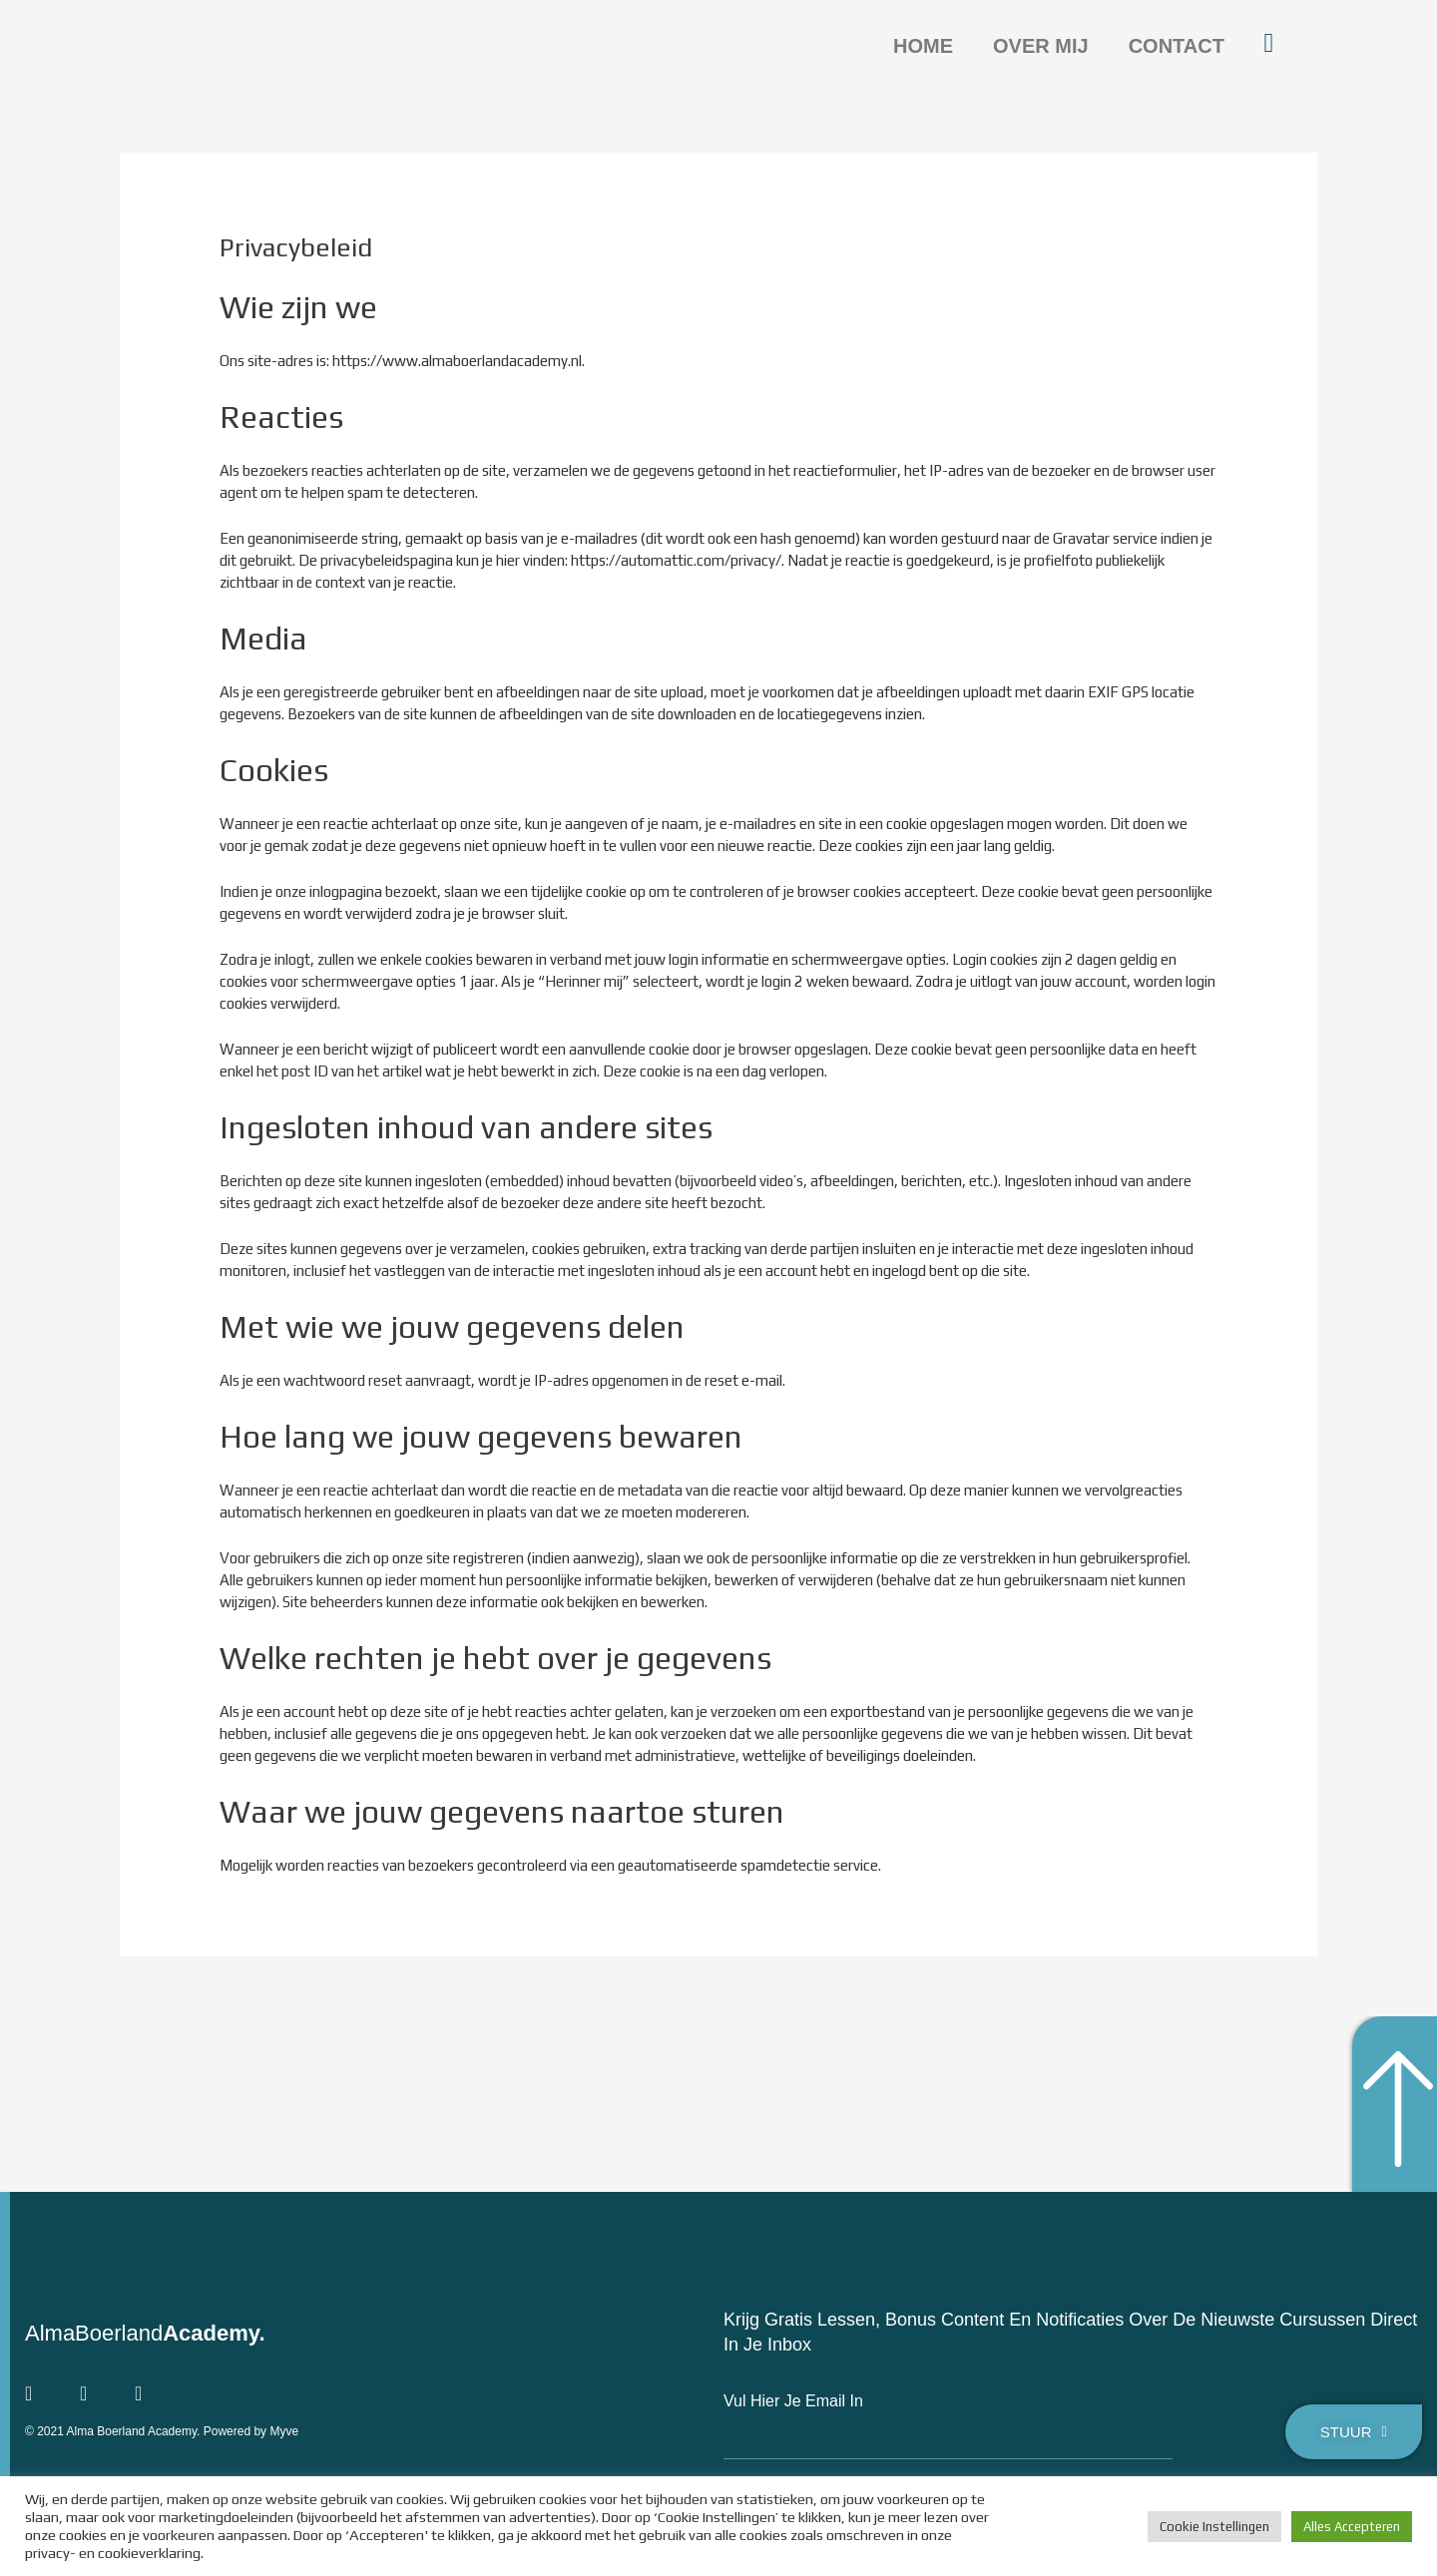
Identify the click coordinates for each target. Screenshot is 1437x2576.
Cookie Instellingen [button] (1214, 2526)
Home (923, 46)
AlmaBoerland (145, 2333)
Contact (1176, 46)
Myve (283, 2430)
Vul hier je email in (793, 2400)
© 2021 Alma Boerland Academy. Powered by (147, 2430)
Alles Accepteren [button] (1351, 2526)
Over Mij (1041, 46)
